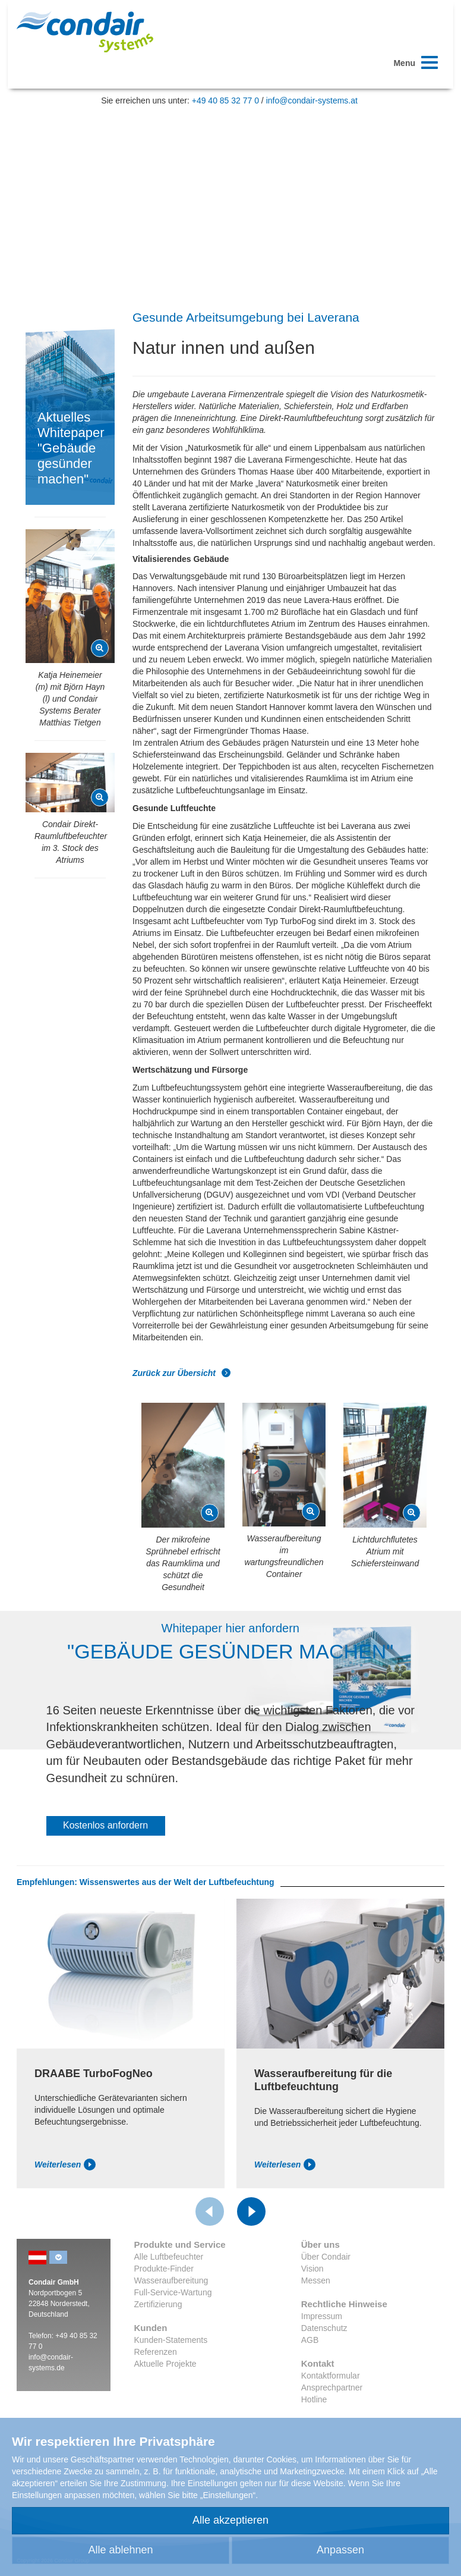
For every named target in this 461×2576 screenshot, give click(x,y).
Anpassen (340, 2550)
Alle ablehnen (120, 2550)
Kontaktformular (330, 2375)
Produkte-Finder (164, 2268)
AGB (310, 2340)
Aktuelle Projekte (165, 2363)
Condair (85, 31)
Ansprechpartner (332, 2387)
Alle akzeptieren (230, 2520)
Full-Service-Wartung (173, 2292)
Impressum (321, 2316)
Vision (312, 2268)
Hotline (314, 2399)
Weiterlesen (65, 2164)
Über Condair (326, 2256)
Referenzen (155, 2352)
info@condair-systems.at (312, 100)
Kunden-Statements (171, 2340)
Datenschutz (324, 2328)
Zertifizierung (158, 2304)
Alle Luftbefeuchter (169, 2256)
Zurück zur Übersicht (181, 1373)
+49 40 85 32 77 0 (225, 100)
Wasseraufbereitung (171, 2280)
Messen (315, 2280)
